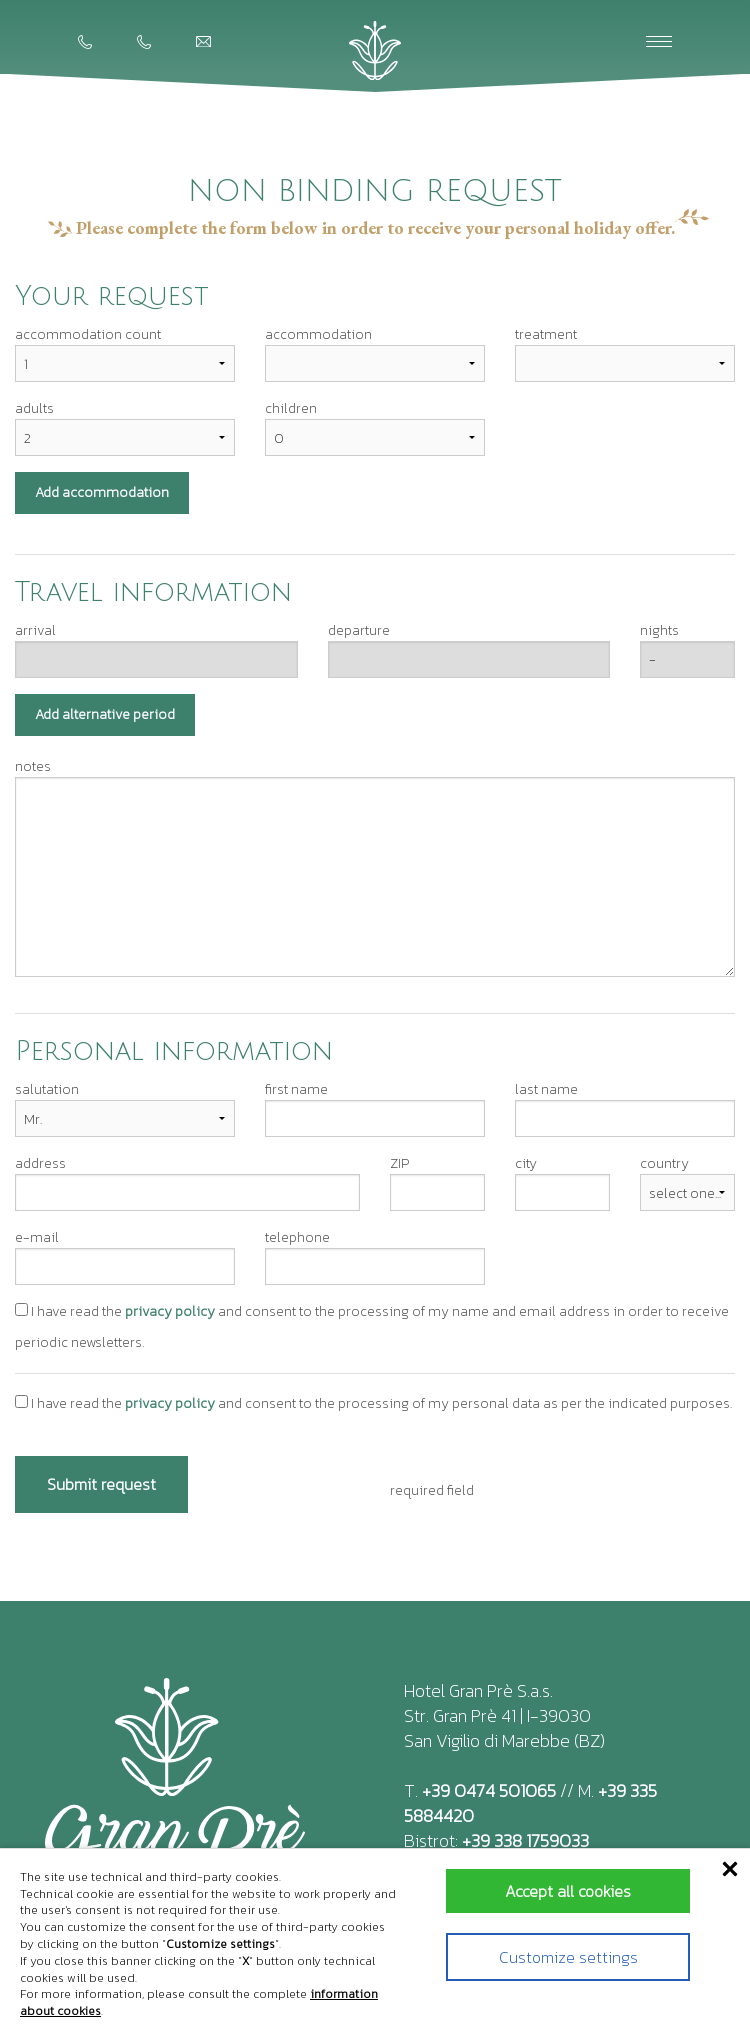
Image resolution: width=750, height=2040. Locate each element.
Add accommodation (102, 492)
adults (34, 408)
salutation (47, 1089)
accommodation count (88, 334)
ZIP (399, 1163)
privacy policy (170, 1311)
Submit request (101, 1484)
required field (432, 1490)
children (291, 408)
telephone (297, 1237)
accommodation (318, 334)
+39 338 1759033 (525, 1840)
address (40, 1163)
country (664, 1163)
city (526, 1163)
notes (33, 766)
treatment (546, 334)
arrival (35, 630)
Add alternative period (105, 714)
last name (546, 1089)
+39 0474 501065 (489, 1790)
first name (296, 1089)
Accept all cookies (568, 1891)
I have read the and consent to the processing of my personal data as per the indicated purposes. (373, 1403)
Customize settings (568, 1957)
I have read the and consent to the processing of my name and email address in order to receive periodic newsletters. (372, 1327)
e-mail (37, 1237)
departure (359, 630)
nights (659, 630)
